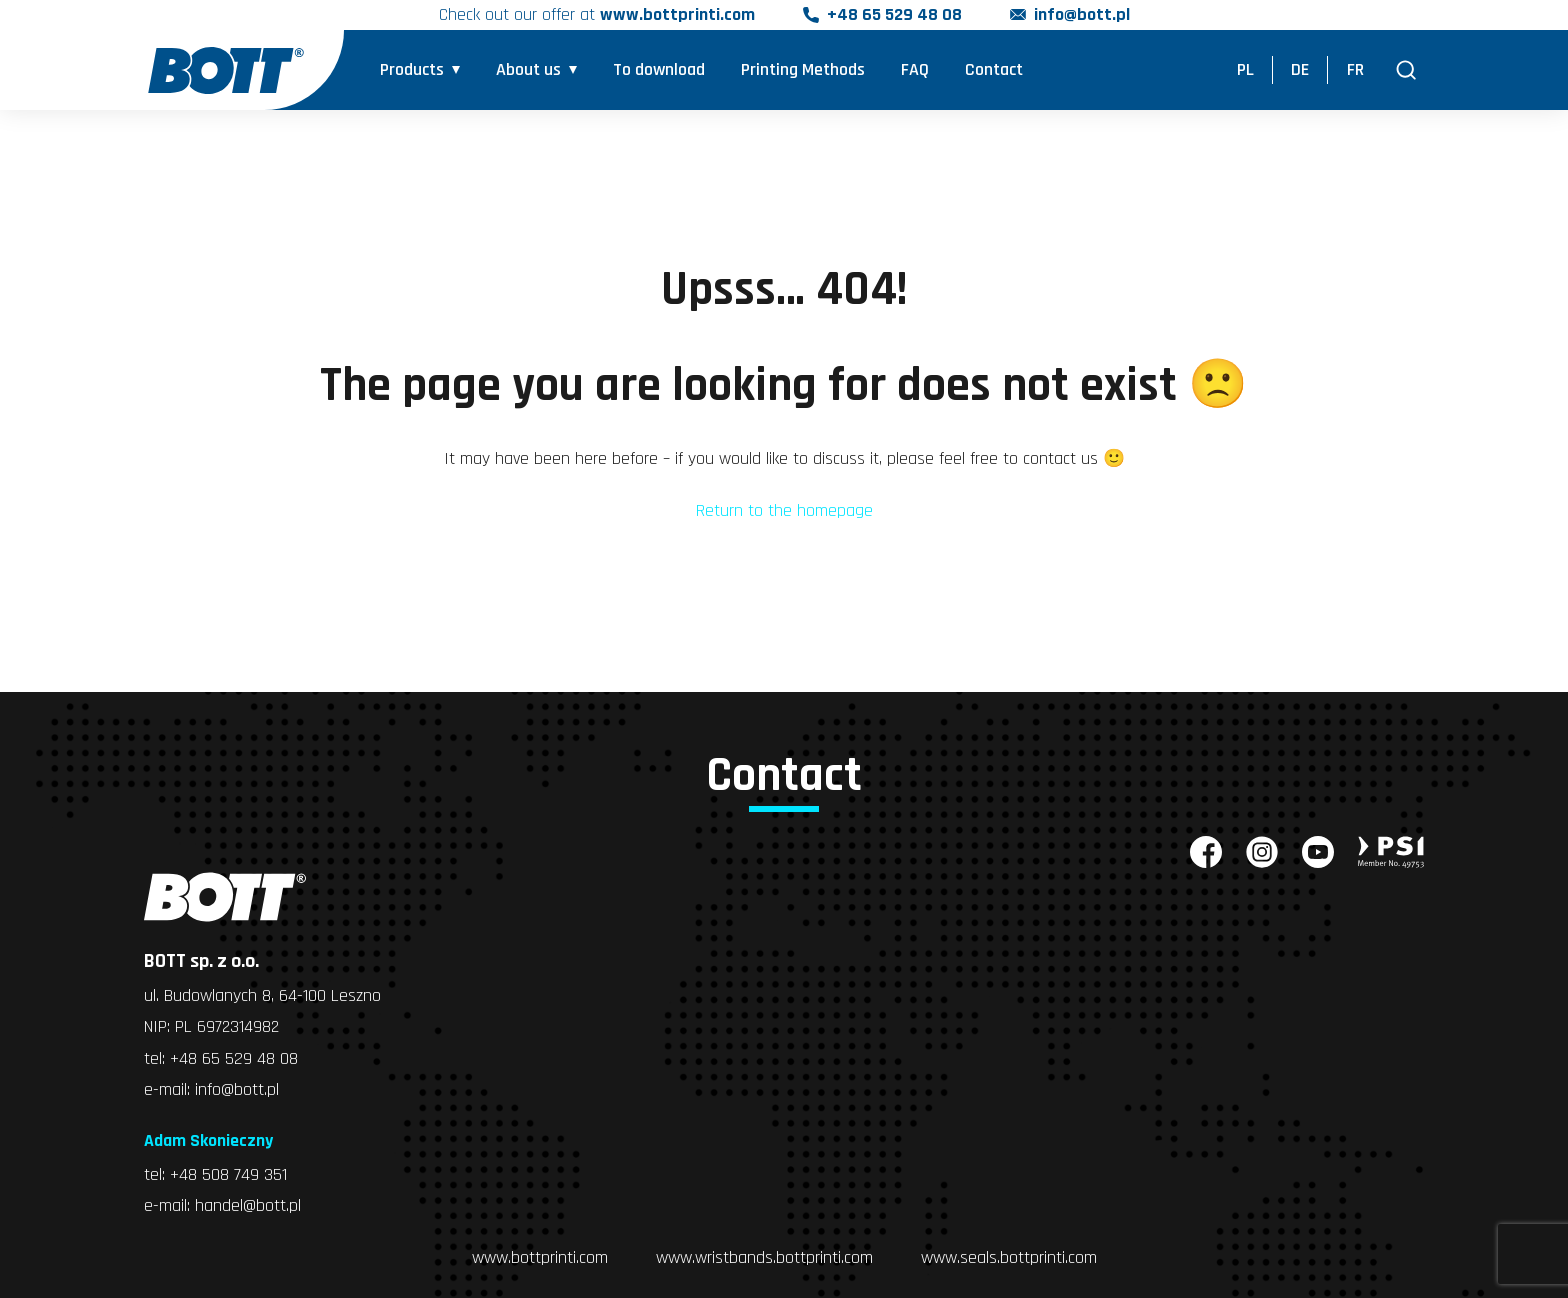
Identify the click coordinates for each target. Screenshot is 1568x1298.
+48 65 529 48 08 (894, 15)
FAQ (915, 70)
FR (1355, 70)
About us (528, 70)
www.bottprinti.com (540, 1254)
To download (659, 70)
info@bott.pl (1082, 15)
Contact (994, 70)
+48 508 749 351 (228, 1172)
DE (1300, 70)
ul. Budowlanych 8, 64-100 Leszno (262, 995)
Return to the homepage (784, 510)
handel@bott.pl (248, 1203)
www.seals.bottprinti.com (1009, 1254)
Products (412, 70)
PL (1245, 70)
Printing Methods (803, 70)
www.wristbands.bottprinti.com (764, 1254)
